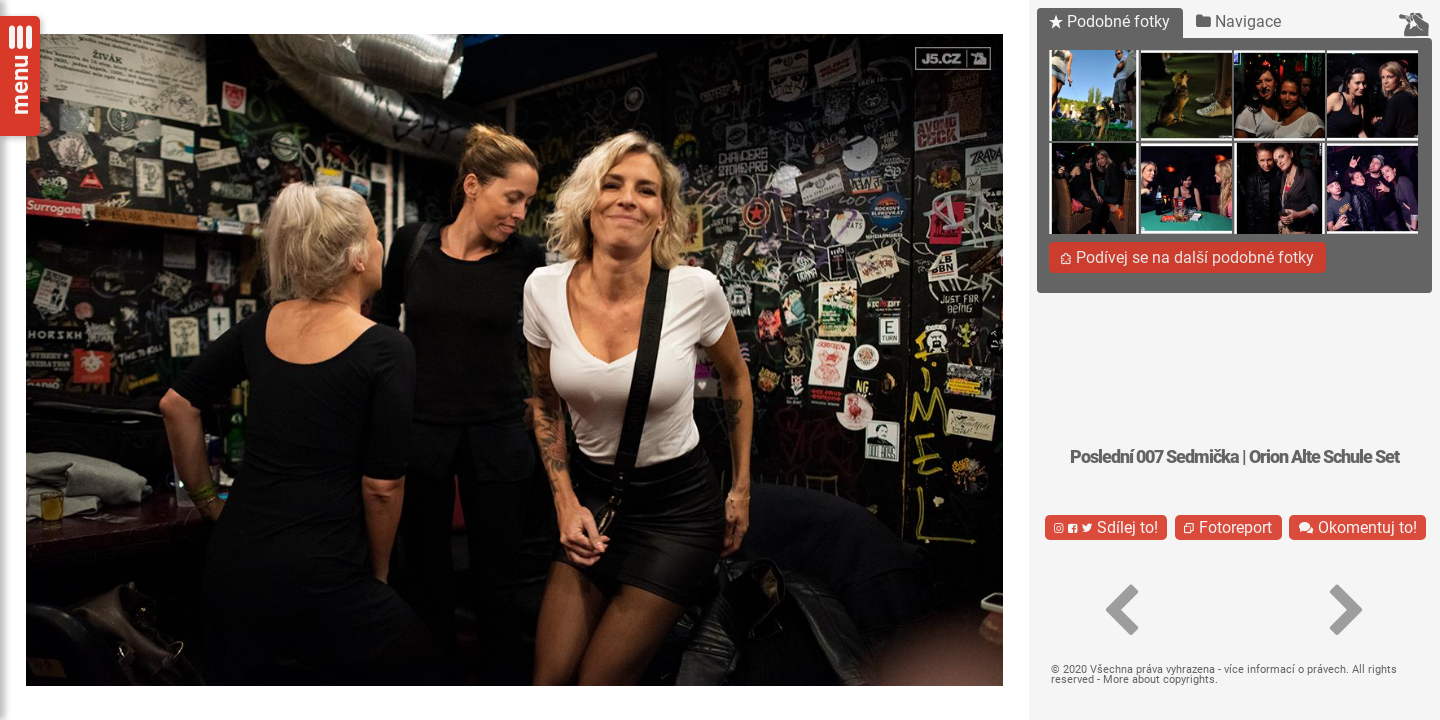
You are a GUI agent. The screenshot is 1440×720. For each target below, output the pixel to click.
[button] (1122, 611)
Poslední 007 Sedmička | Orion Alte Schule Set (1234, 457)
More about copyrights (1159, 679)
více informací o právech (1285, 669)
